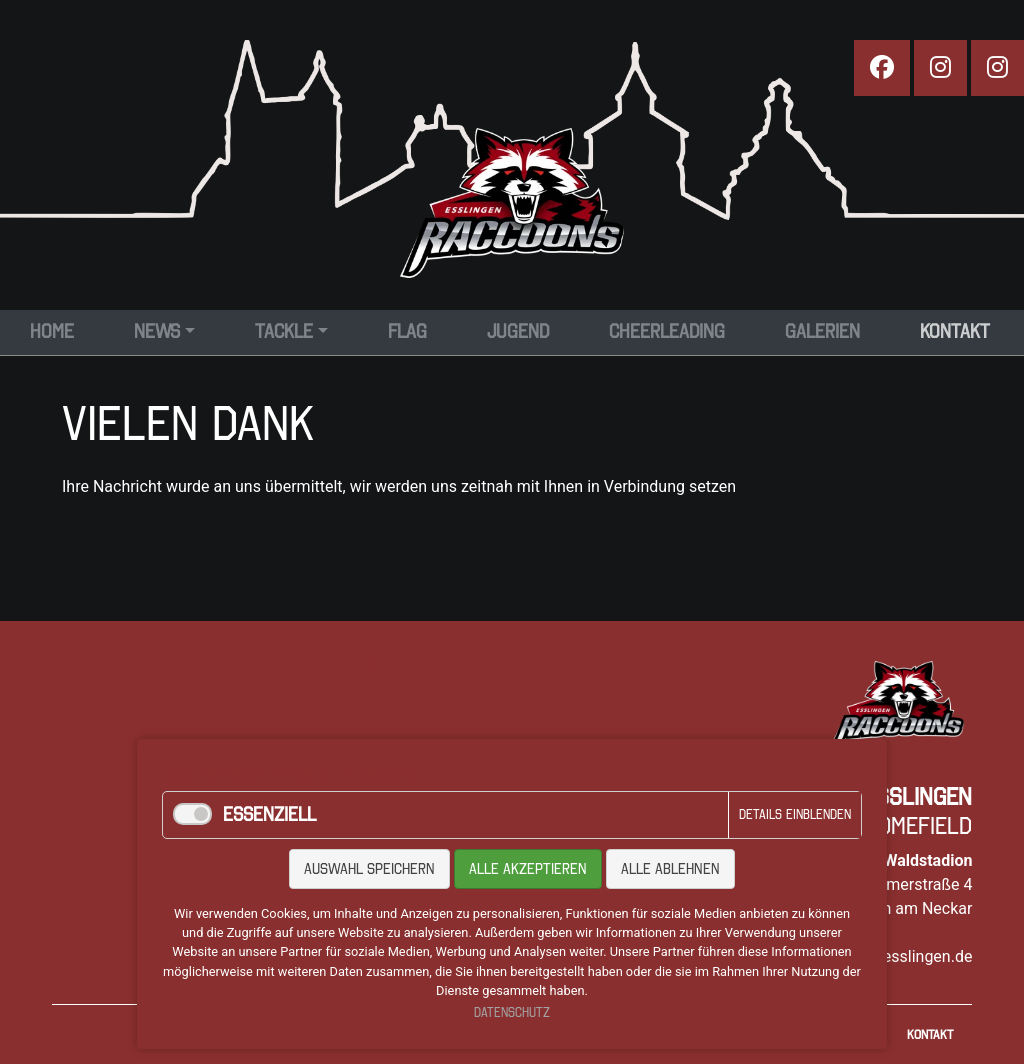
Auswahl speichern (369, 869)
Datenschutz (512, 1012)
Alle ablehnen (670, 869)
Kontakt (930, 1034)
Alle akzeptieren (528, 869)
